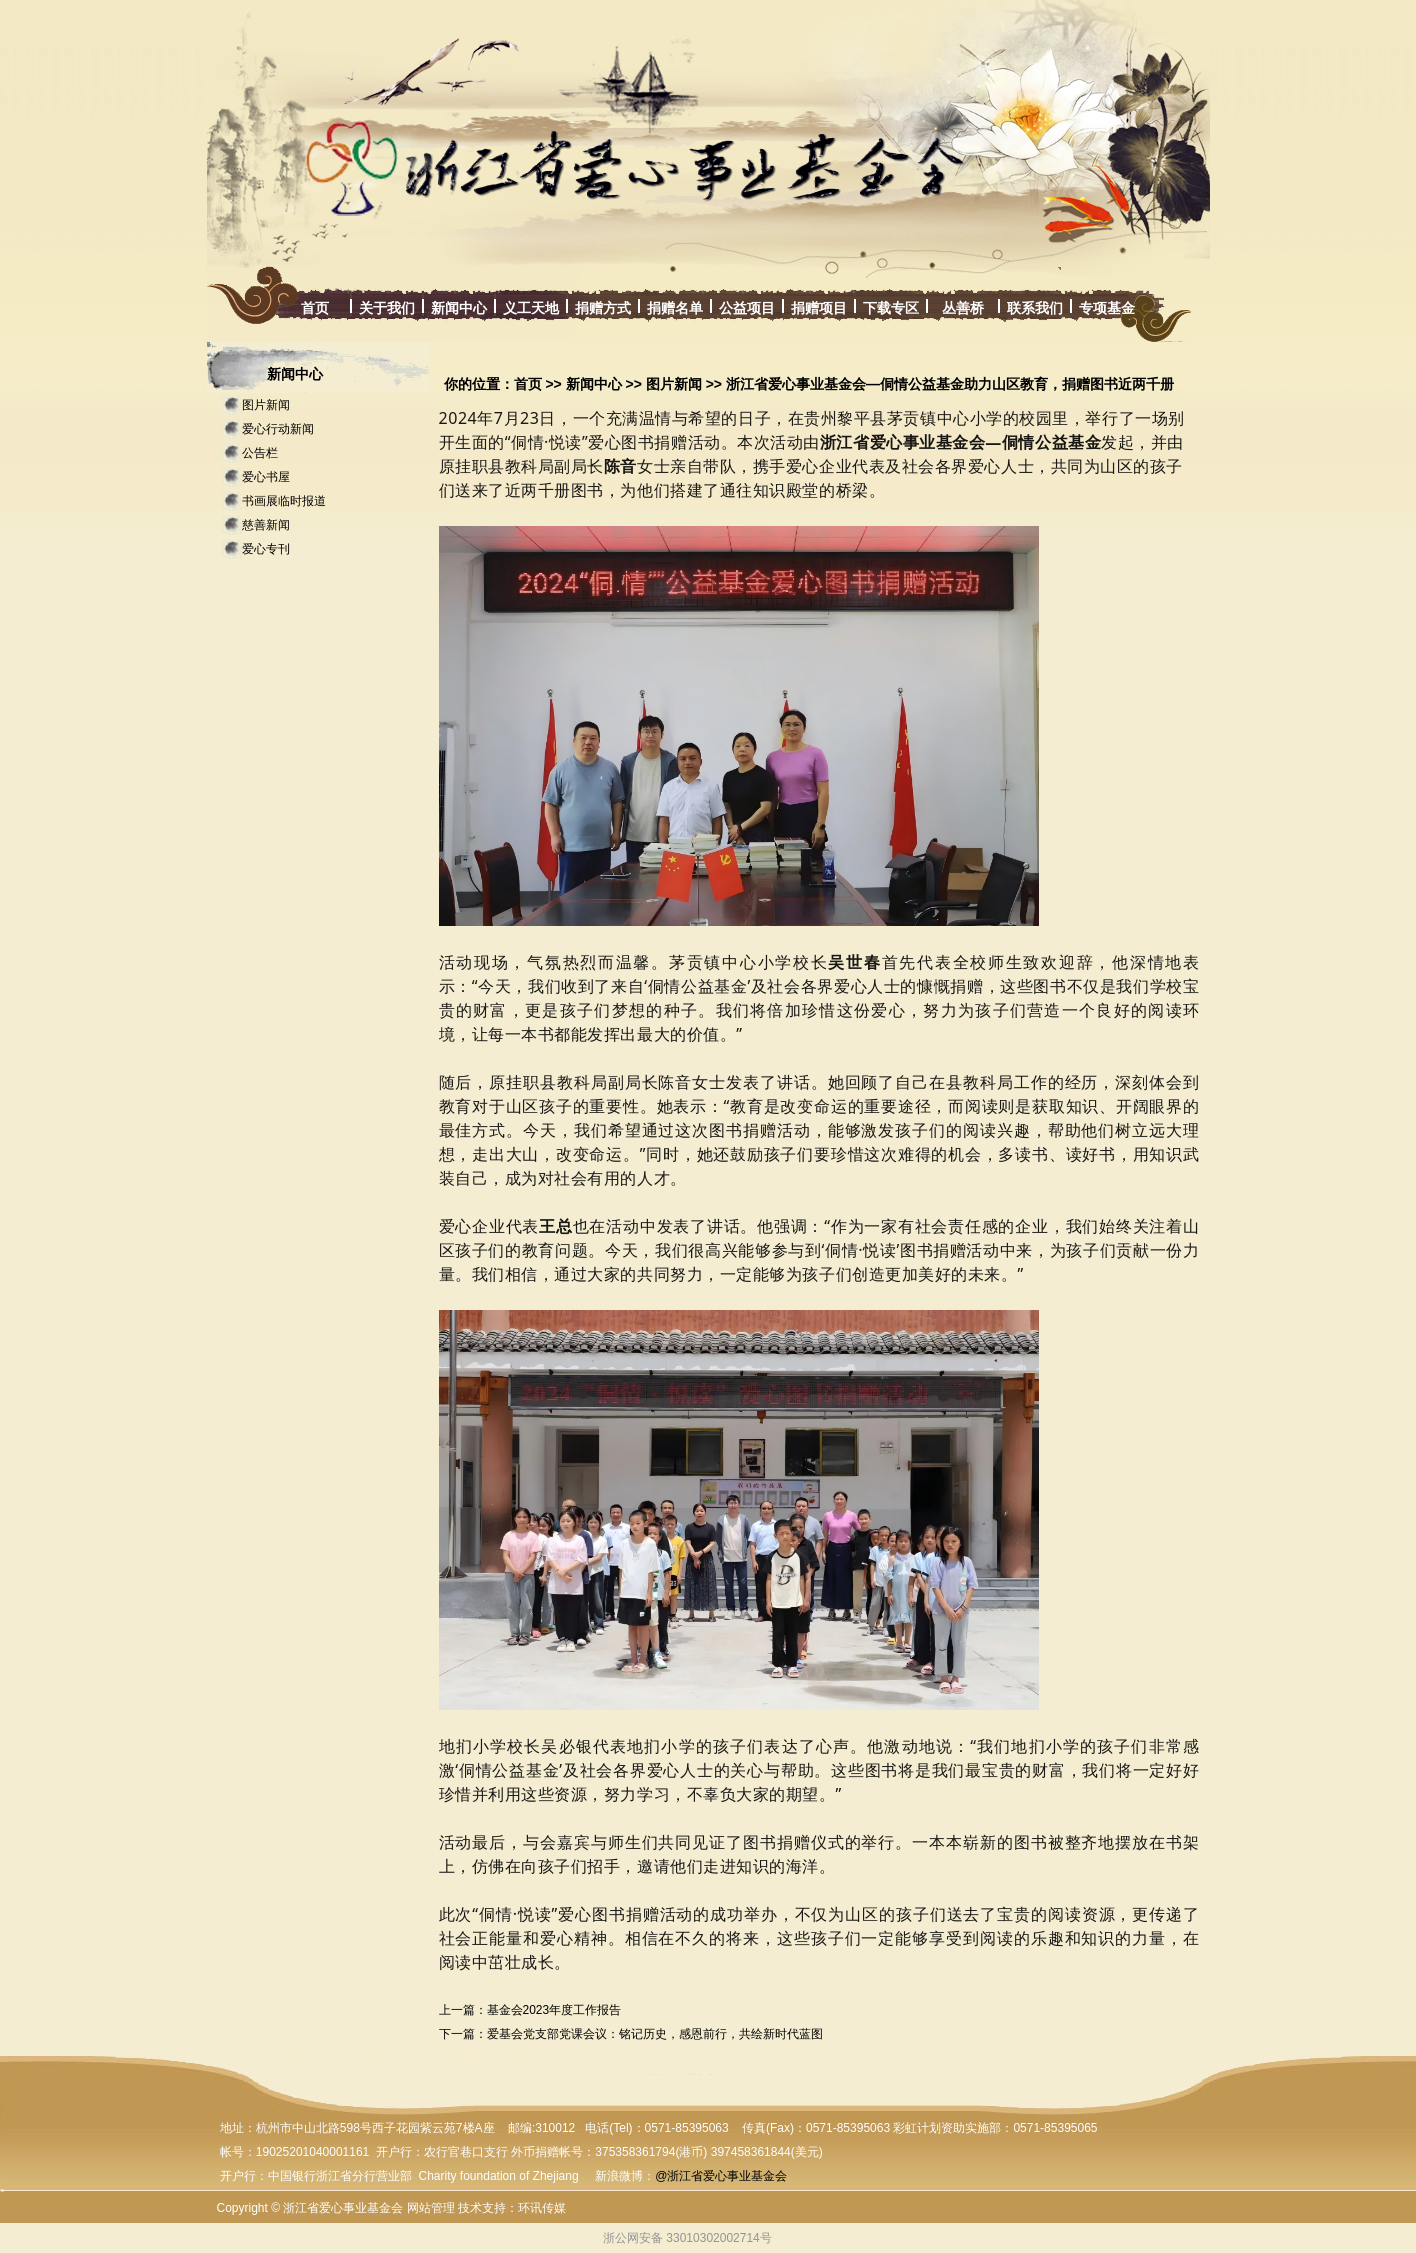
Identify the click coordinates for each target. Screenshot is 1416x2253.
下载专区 (891, 308)
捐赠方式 (603, 308)
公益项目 (747, 308)
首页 (315, 308)
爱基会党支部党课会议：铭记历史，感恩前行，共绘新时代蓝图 (655, 2034)
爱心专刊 (266, 549)
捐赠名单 (675, 308)
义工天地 (531, 308)
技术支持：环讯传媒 (512, 2208)
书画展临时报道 (284, 501)
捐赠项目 (819, 308)
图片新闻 (266, 405)
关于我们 (387, 308)
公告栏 (260, 453)
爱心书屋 (266, 477)
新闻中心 (459, 308)
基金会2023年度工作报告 (554, 2010)
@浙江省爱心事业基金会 (721, 2176)
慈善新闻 (266, 525)
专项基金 (1107, 308)
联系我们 (1035, 308)
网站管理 (431, 2208)
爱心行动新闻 (278, 429)
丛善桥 (963, 308)
